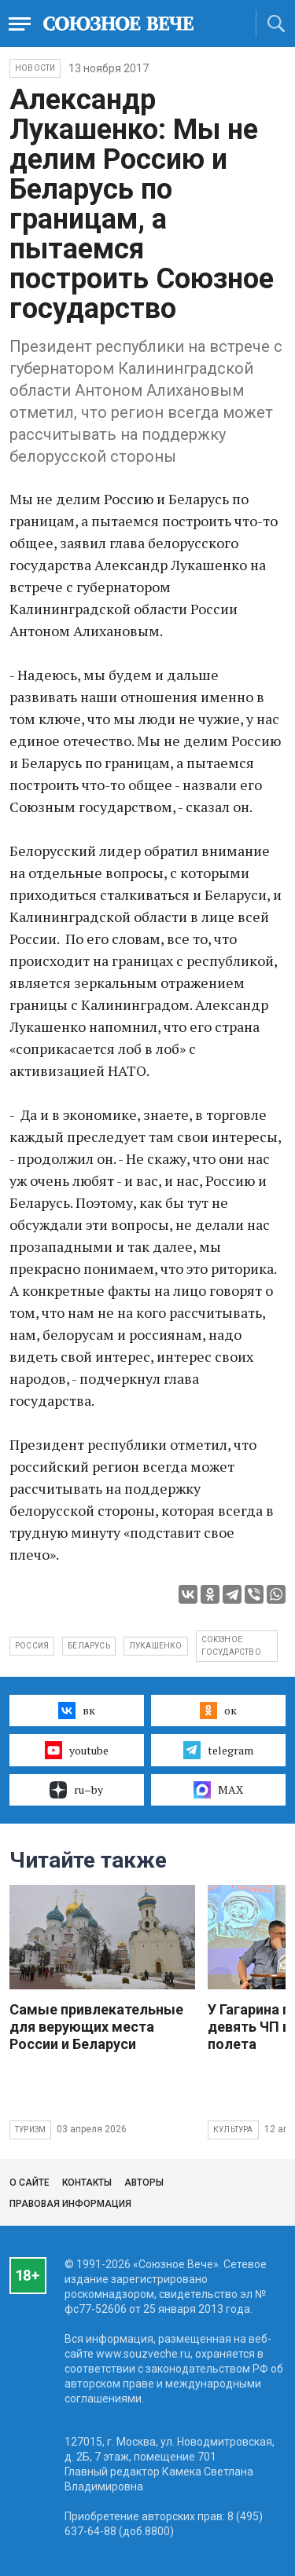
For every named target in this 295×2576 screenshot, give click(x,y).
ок (218, 1710)
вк (76, 1710)
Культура (233, 2129)
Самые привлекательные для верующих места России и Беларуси (96, 2026)
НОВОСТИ (35, 68)
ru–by (76, 1789)
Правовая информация (70, 2203)
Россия (32, 1645)
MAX (218, 1789)
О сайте (29, 2182)
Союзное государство (231, 1645)
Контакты (87, 2182)
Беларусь (89, 1645)
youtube (77, 1749)
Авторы (144, 2182)
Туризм (30, 2129)
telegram (218, 1749)
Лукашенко (156, 1645)
